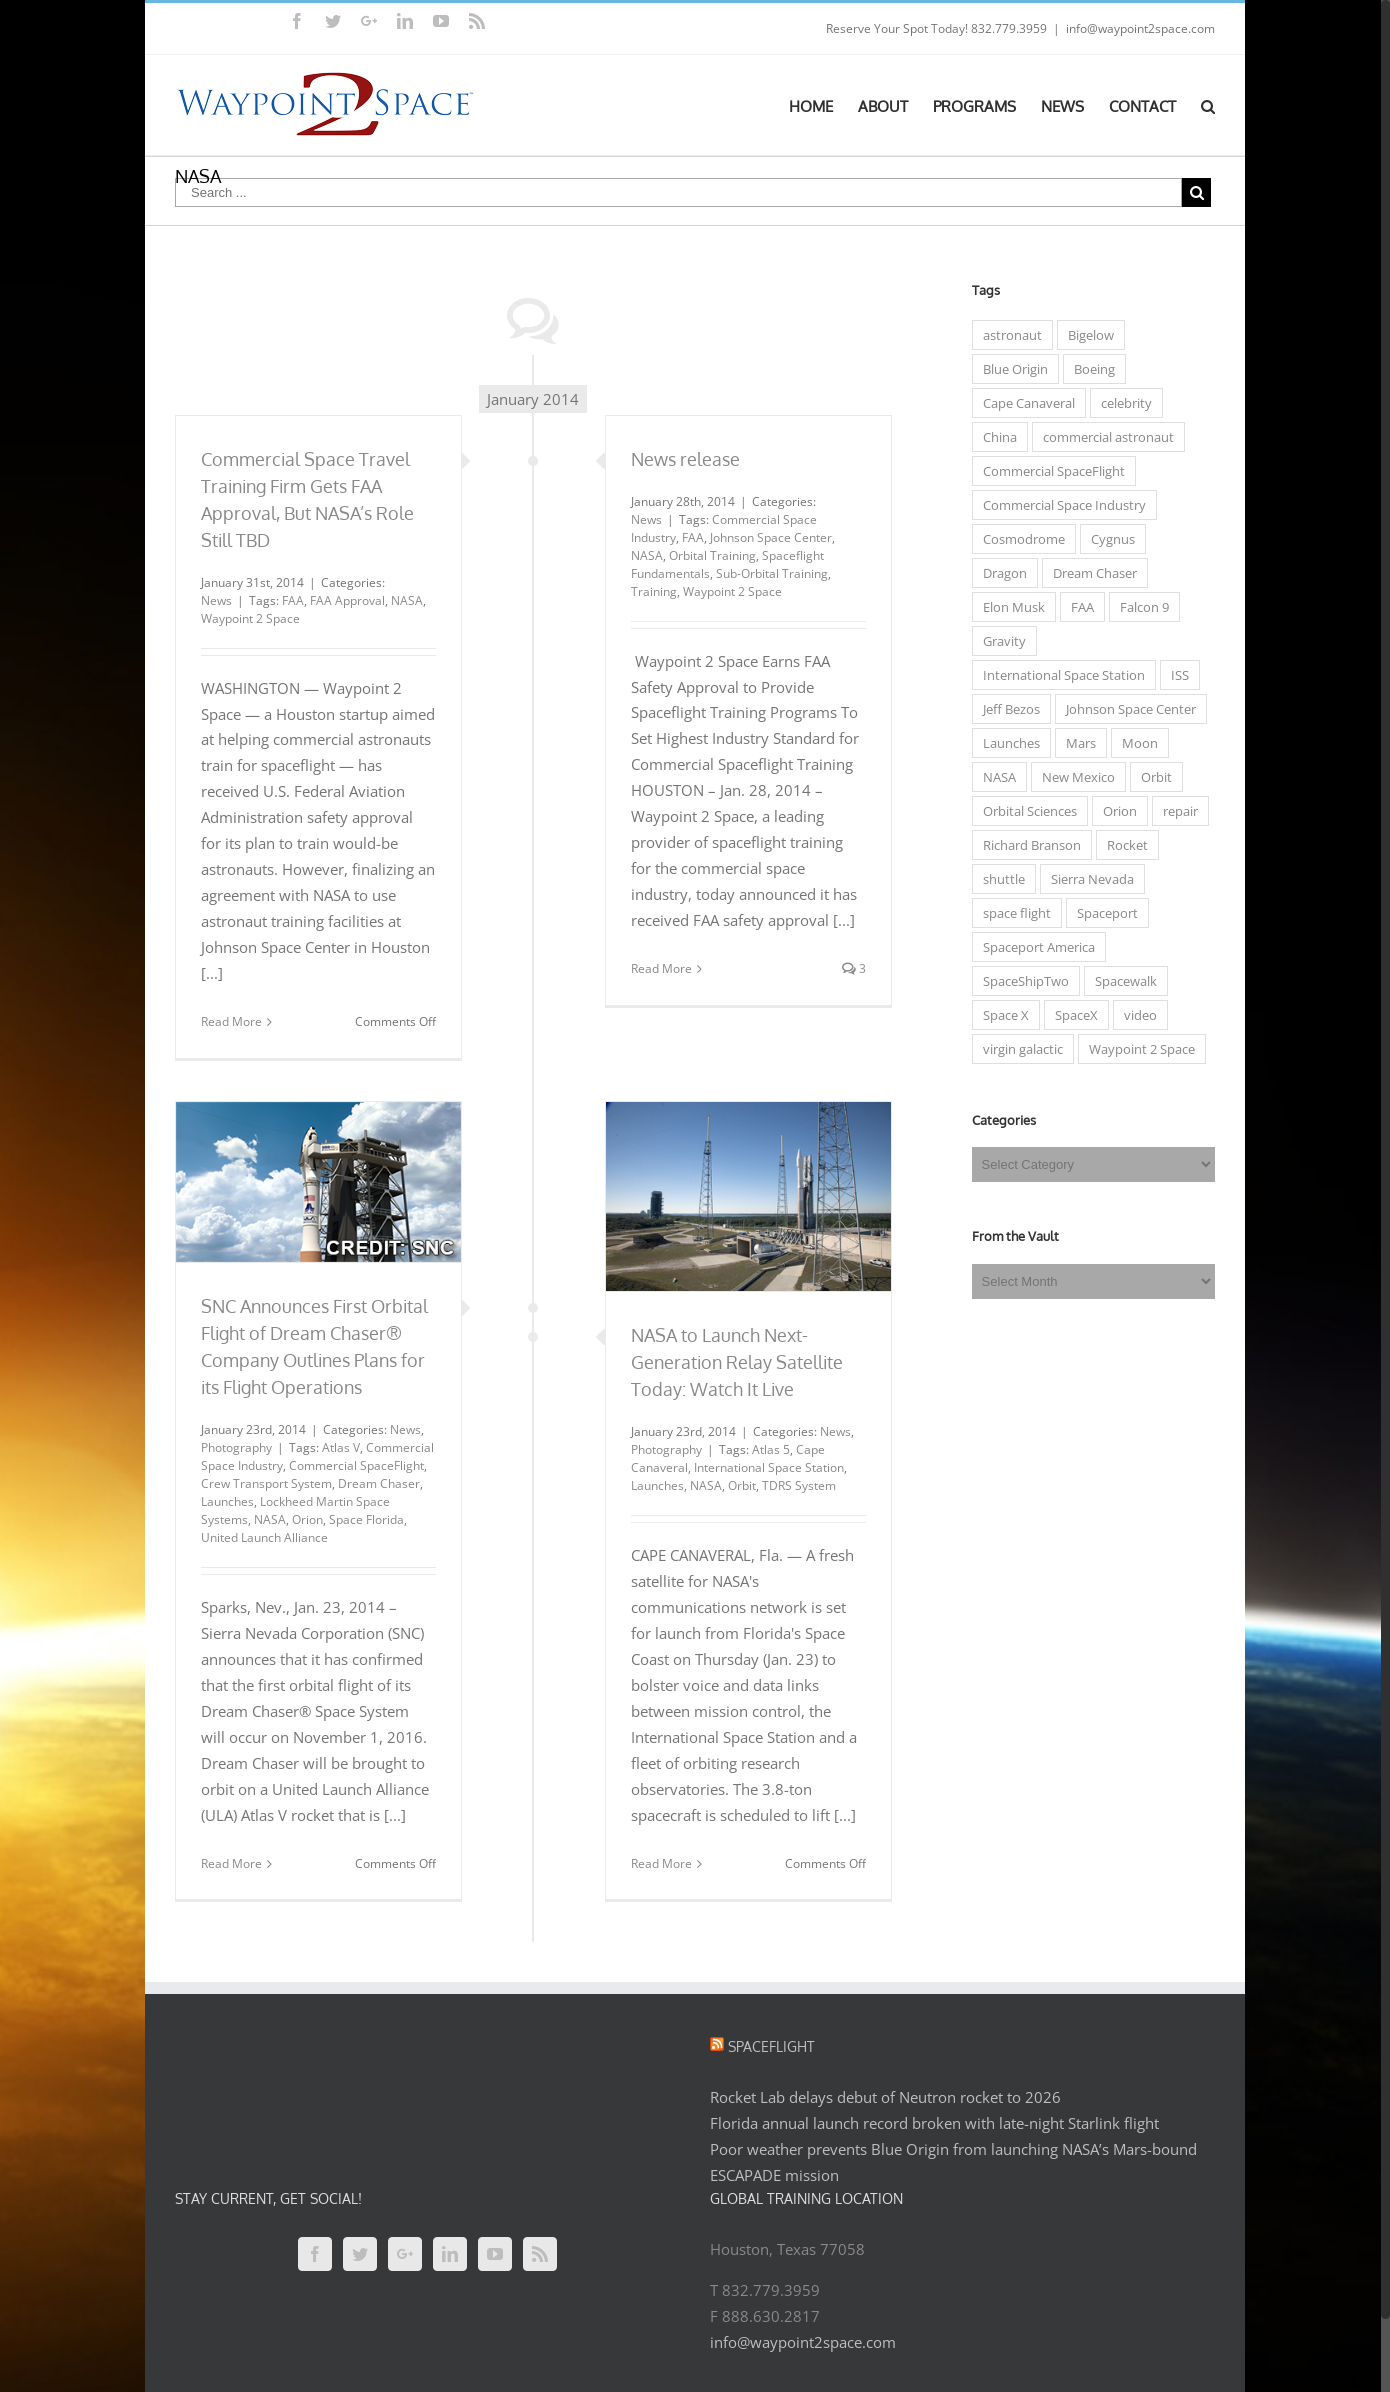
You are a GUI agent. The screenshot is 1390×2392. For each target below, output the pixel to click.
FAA (289, 600)
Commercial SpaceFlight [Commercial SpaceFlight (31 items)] (1049, 471)
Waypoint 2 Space (246, 618)
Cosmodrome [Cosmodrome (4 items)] (1019, 539)
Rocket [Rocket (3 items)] (1122, 845)
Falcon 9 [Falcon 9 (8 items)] (1139, 607)
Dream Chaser (375, 1483)
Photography (232, 1447)
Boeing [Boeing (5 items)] (1089, 369)
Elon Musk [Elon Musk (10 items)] (1009, 607)
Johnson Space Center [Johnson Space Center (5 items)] (1126, 709)
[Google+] (401, 2254)
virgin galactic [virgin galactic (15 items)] (1018, 1049)
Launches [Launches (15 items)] (1006, 743)
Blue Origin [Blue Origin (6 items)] (1010, 369)
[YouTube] (491, 2254)
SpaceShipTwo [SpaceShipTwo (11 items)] (1021, 981)
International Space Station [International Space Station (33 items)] (1059, 675)
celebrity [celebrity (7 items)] (1121, 403)
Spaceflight (767, 2046)
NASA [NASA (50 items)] (994, 777)
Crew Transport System (262, 1483)
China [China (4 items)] (995, 437)
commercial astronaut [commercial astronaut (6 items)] (1103, 437)
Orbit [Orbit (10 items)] (1151, 777)
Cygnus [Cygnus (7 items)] (1108, 539)
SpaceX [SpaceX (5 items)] (1071, 1015)
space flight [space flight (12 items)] (1012, 913)
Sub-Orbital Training (767, 573)
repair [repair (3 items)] (1175, 811)
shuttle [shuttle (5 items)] (999, 879)
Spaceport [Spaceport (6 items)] (1102, 913)
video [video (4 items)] (1135, 1015)
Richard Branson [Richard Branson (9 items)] (1027, 845)
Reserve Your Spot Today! (893, 28)
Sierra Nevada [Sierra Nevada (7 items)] (1087, 879)
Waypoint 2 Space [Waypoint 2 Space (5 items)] (1137, 1049)
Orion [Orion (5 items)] (1115, 811)
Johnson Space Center (766, 537)
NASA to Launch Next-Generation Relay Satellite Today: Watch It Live (732, 1362)
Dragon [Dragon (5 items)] (1000, 573)
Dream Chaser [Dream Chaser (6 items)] (1090, 573)
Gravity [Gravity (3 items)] (999, 641)
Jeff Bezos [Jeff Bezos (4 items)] (1006, 709)
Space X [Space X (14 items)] (1001, 1015)
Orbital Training (707, 555)
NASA (403, 600)
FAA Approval (343, 600)
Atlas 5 (766, 1449)
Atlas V (337, 1447)
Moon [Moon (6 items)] (1135, 743)
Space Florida (362, 1519)
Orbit (737, 1485)
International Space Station (764, 1467)
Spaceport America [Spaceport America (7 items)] (1034, 947)
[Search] (1204, 105)
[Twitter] (356, 2254)
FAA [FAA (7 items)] (1077, 607)
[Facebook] (311, 2254)
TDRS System (794, 1485)
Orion (303, 1519)
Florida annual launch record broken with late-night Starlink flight (930, 2123)
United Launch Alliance (260, 1537)
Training (649, 591)
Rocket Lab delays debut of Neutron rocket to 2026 (881, 2097)
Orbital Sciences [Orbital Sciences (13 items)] (1025, 811)
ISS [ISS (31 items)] (1175, 675)
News (212, 600)
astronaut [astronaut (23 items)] (1007, 335)
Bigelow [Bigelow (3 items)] (1086, 335)
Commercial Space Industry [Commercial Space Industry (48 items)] (1059, 505)
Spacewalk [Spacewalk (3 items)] (1121, 981)
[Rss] (536, 2254)
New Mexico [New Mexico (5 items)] (1073, 777)
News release (680, 459)
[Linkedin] (446, 2254)
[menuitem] (819, 105)
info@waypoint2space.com (1136, 28)
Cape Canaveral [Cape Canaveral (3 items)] (1024, 403)
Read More (227, 1021)
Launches (223, 1501)
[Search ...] (674, 192)
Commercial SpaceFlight (352, 1465)
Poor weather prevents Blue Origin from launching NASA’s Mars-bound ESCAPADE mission (949, 2162)
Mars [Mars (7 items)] (1076, 743)
